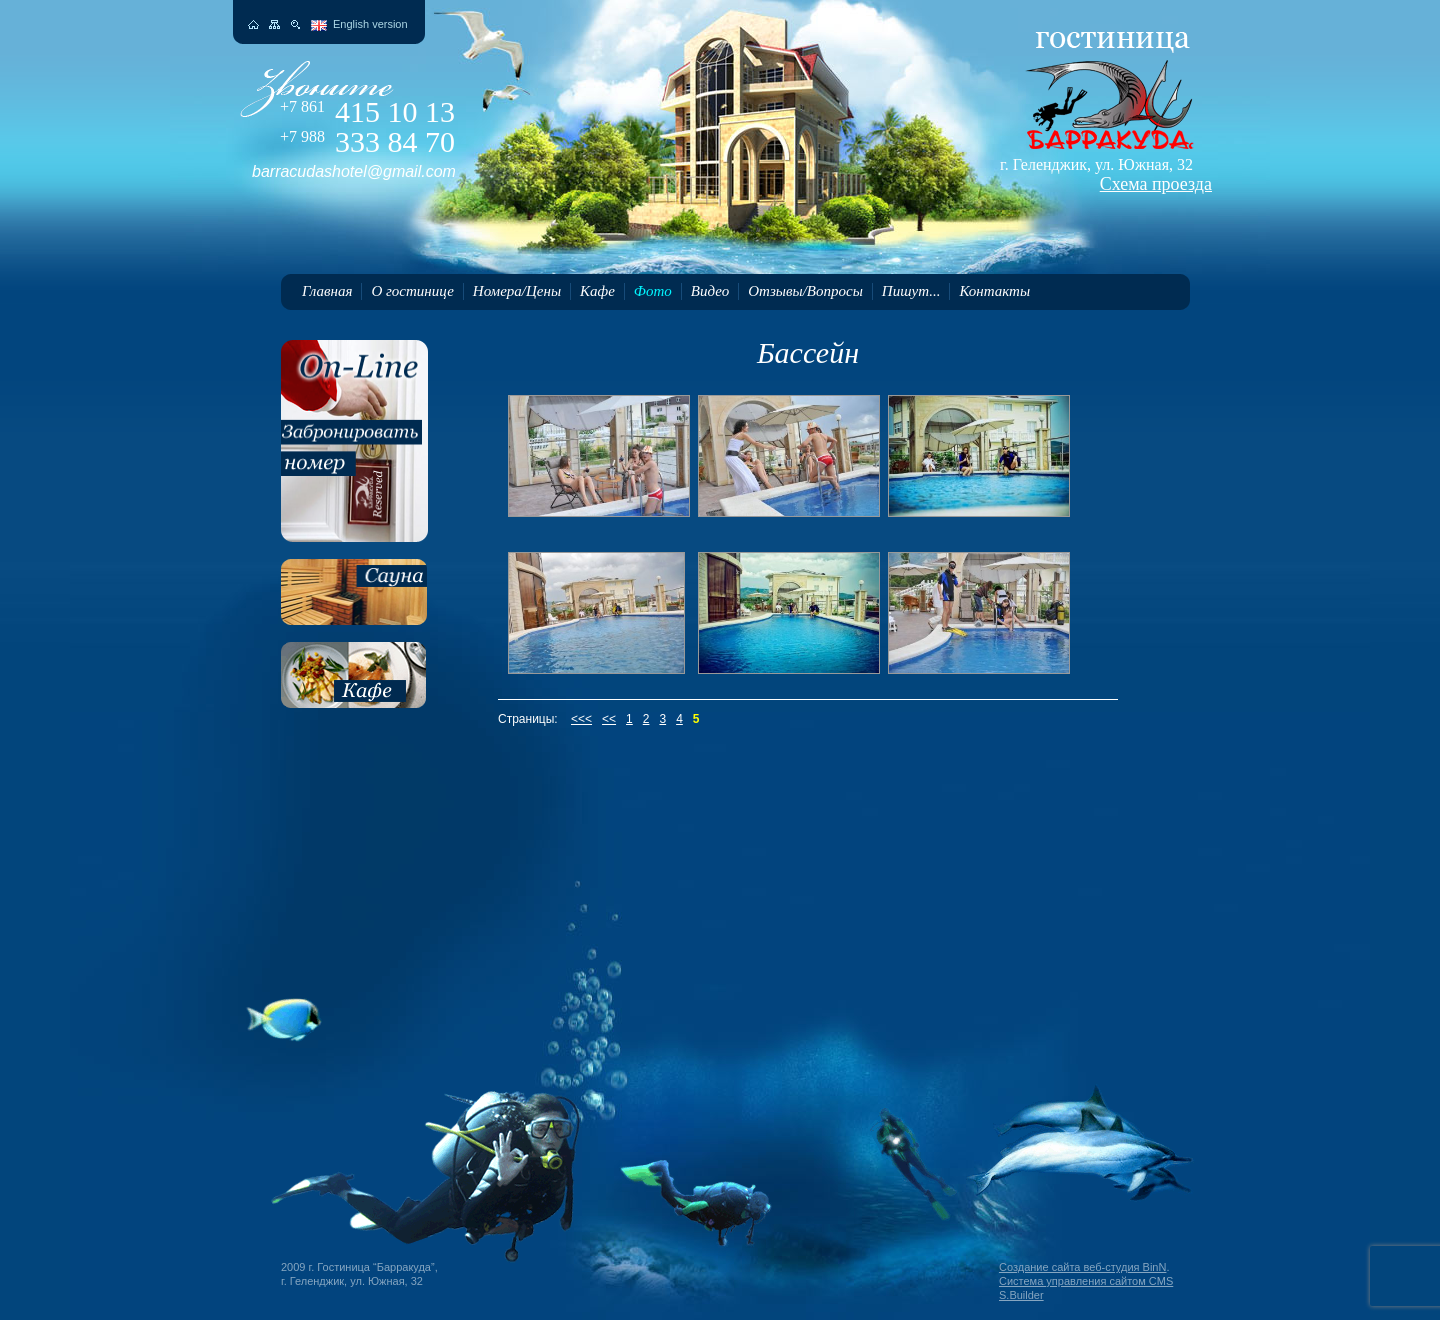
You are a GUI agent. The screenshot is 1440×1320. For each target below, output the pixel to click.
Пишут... (911, 291)
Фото (653, 291)
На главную (253, 24)
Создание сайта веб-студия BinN (1082, 1267)
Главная (327, 291)
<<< (581, 719)
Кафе (597, 291)
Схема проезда (1156, 184)
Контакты (994, 291)
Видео (710, 291)
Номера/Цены (517, 291)
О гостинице (412, 291)
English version (370, 24)
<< (609, 719)
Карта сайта (274, 24)
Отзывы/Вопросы (805, 291)
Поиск (295, 24)
